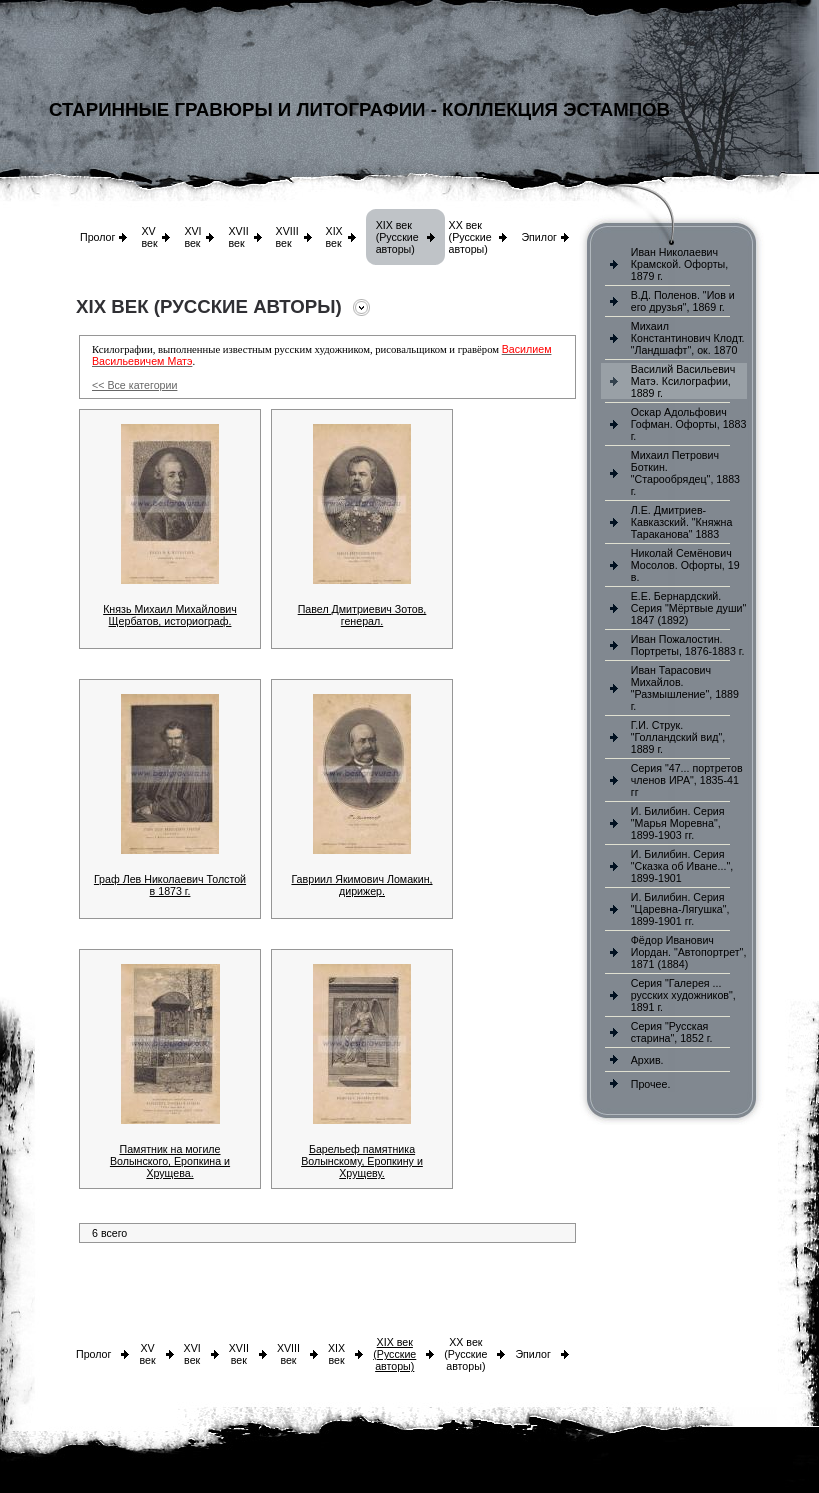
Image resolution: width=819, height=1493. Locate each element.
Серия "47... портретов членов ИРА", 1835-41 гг (687, 780)
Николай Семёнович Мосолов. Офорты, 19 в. (685, 565)
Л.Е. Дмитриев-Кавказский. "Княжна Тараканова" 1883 (682, 522)
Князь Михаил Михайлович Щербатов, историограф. (170, 615)
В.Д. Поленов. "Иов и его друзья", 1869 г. (683, 301)
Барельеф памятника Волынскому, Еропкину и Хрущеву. (362, 1161)
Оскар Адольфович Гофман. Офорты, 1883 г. (689, 424)
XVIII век (287, 237)
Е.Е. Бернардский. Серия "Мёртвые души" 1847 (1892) (688, 608)
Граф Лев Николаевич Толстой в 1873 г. (170, 885)
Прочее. (651, 1084)
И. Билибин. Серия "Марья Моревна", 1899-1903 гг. (678, 823)
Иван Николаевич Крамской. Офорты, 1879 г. (679, 264)
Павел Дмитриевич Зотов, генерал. (362, 615)
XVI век (192, 237)
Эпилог (539, 237)
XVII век (238, 237)
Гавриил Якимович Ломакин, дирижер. (361, 885)
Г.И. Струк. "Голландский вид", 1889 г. (678, 737)
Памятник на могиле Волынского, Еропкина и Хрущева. (170, 1161)
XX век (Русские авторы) (470, 237)
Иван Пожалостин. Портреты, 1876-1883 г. (688, 645)
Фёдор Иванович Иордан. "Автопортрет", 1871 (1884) (689, 952)
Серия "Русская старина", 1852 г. (672, 1032)
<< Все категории (134, 385)
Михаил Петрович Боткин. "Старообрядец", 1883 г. (685, 473)
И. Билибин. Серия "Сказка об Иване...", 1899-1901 (682, 866)
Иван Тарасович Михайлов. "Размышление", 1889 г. (685, 688)
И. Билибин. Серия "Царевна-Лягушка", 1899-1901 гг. (680, 909)
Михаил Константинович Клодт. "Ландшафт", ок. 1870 (688, 338)
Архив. (647, 1060)
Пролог (97, 237)
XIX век (334, 237)
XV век (149, 237)
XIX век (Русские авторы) (397, 237)
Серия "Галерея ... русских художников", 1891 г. (683, 995)
